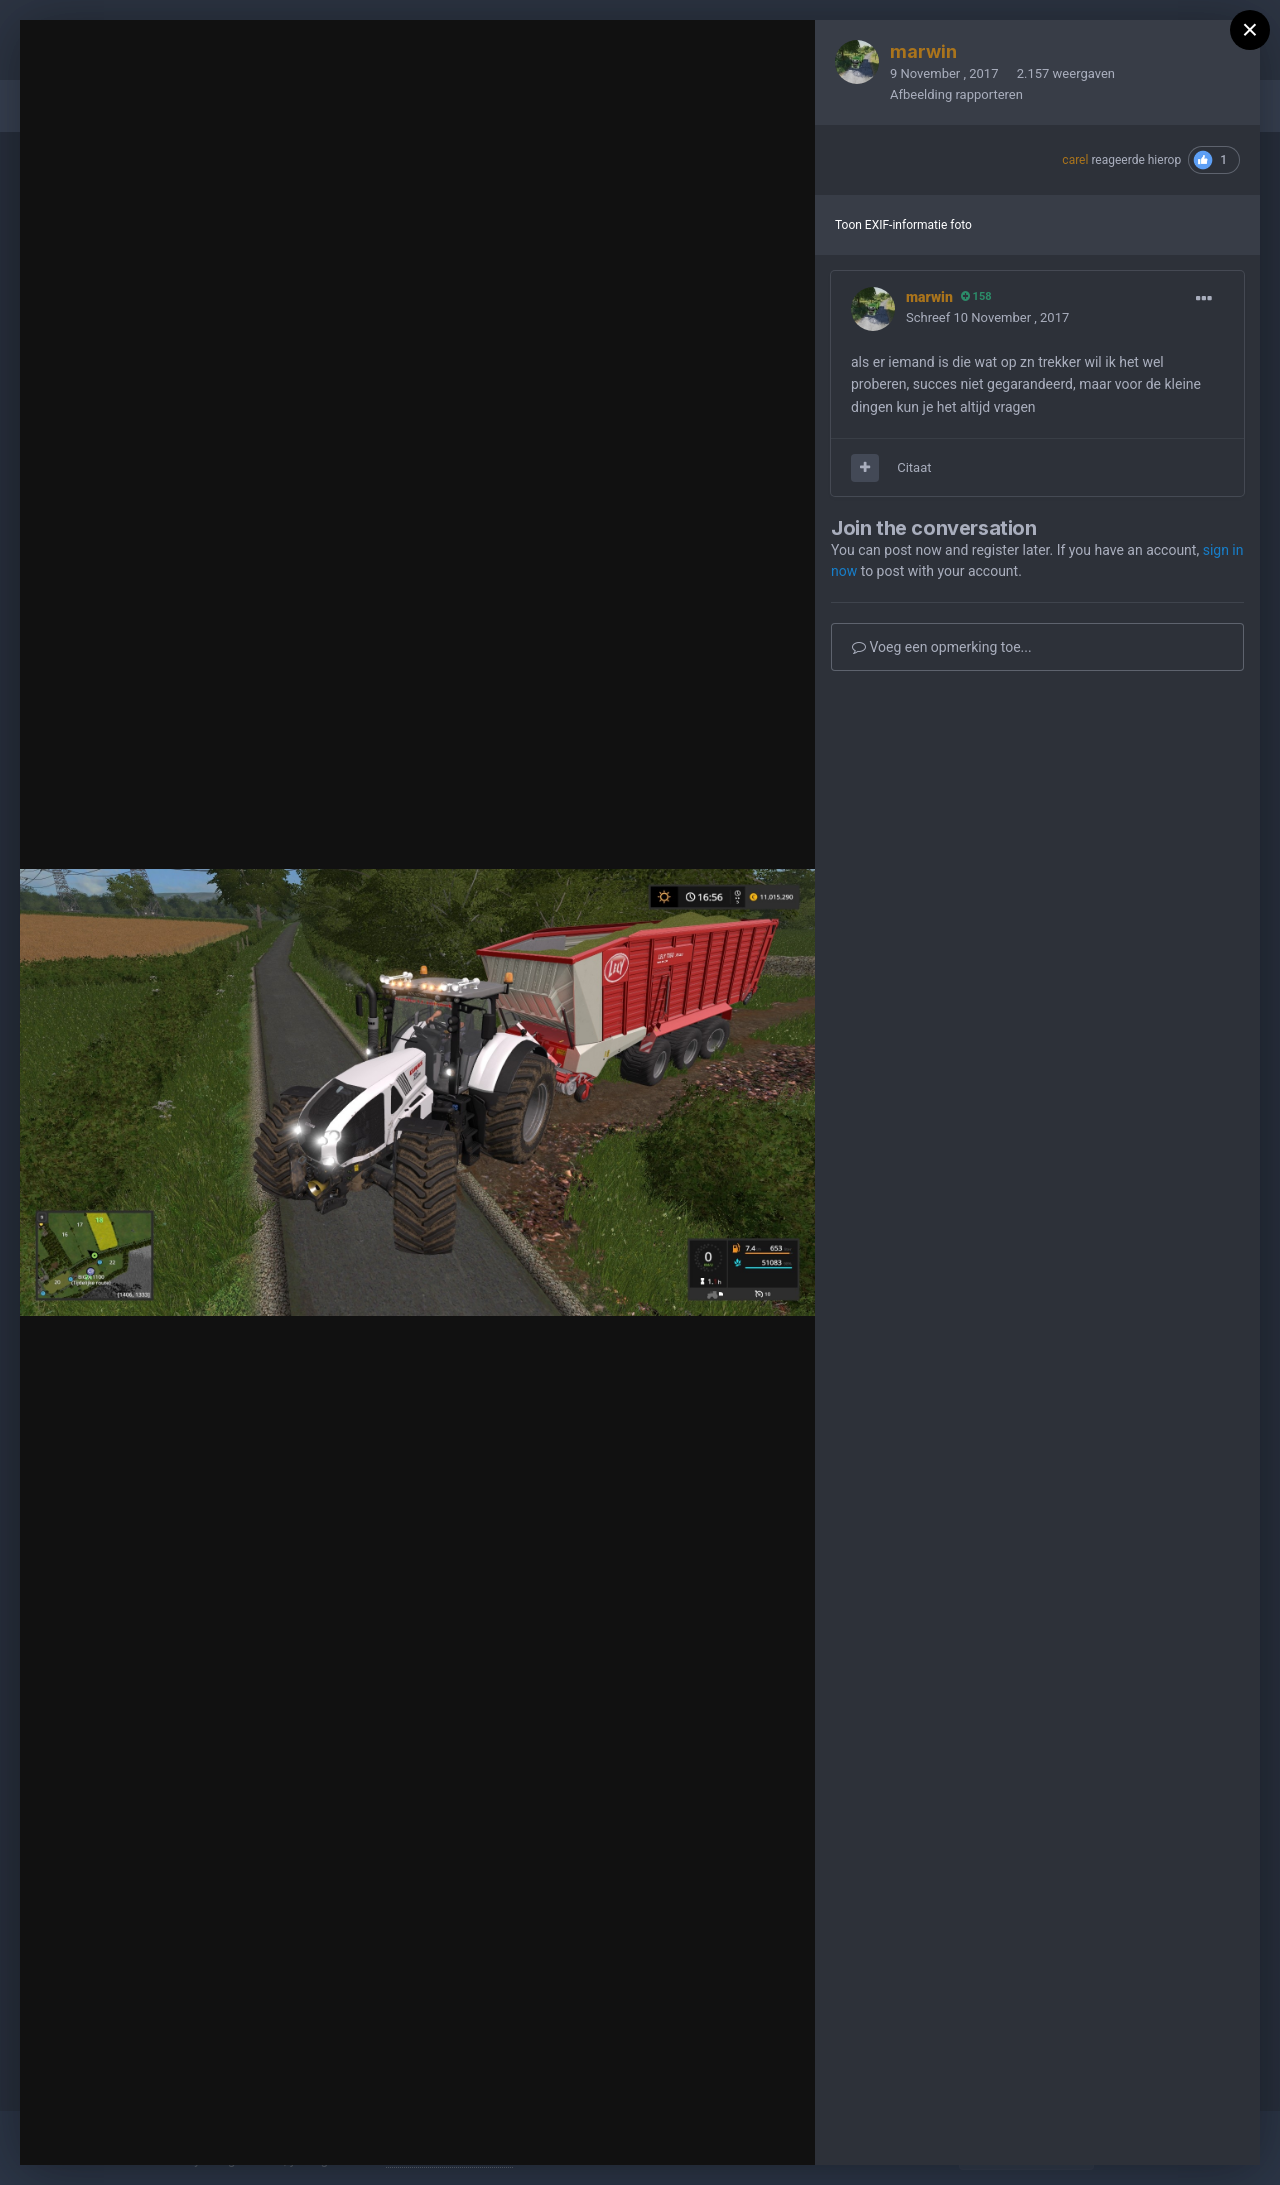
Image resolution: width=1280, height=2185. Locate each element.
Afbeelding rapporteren (956, 94)
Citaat (914, 467)
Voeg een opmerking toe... (942, 647)
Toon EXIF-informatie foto (903, 225)
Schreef (987, 317)
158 (976, 296)
